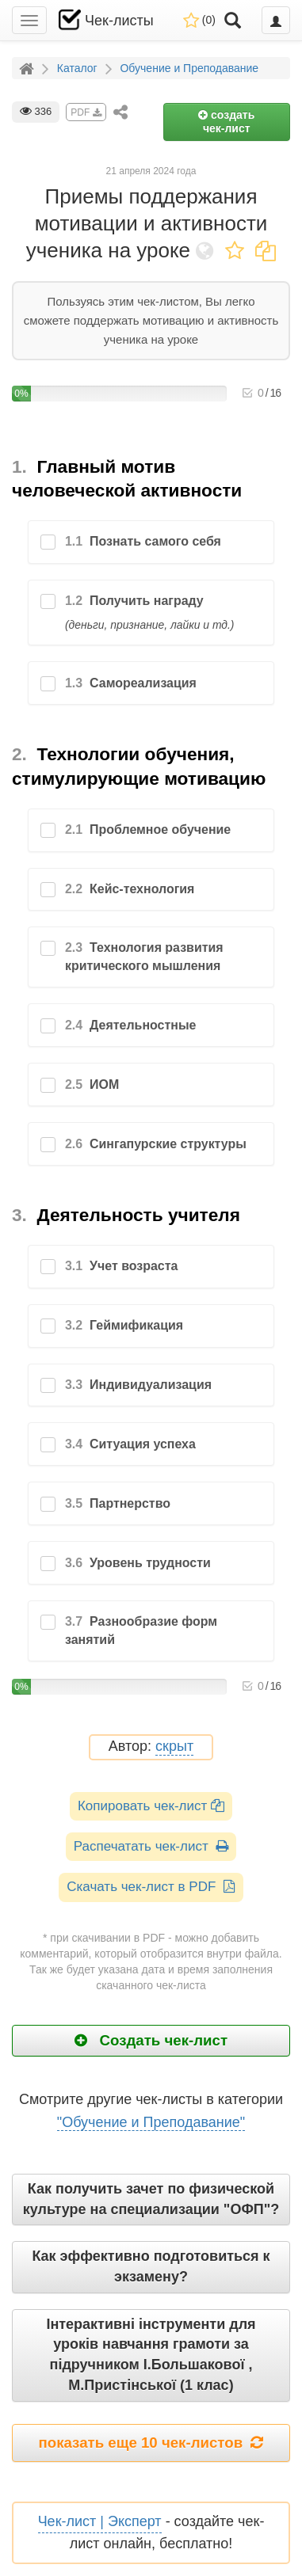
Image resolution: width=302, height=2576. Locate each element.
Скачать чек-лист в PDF (151, 1886)
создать (226, 121)
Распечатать (151, 1846)
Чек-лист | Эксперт (100, 2521)
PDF (86, 112)
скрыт (174, 1746)
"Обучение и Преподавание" (151, 2122)
